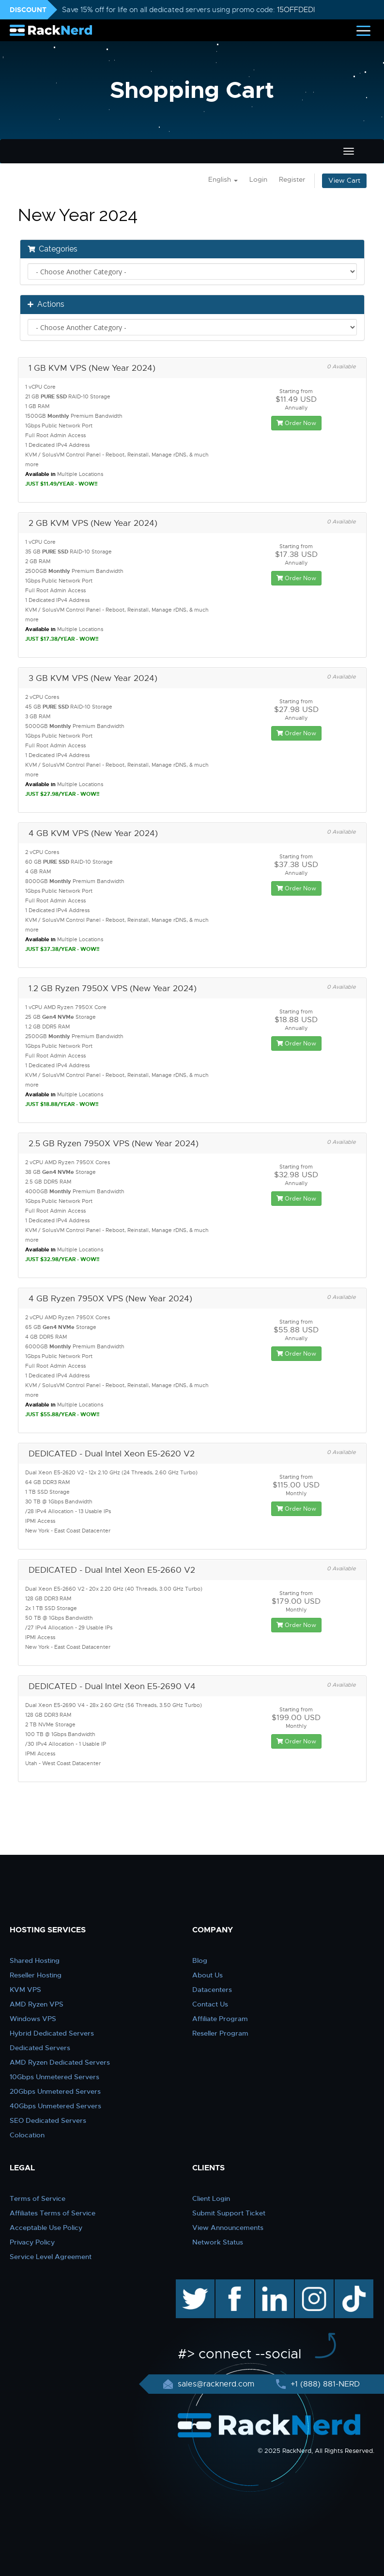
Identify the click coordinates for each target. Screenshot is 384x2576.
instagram (313, 2284)
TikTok (347, 2284)
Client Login (211, 2198)
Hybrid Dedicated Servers (52, 2033)
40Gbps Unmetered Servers (55, 2106)
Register (292, 179)
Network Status (217, 2242)
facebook (233, 2284)
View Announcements (227, 2227)
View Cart (344, 180)
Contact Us (210, 2004)
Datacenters (212, 1989)
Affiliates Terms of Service (52, 2213)
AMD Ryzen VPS (36, 2004)
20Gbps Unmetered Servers (55, 2091)
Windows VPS (33, 2018)
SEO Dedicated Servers (48, 2120)
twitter (188, 2284)
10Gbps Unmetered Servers (54, 2076)
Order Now (296, 423)
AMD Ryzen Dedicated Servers (60, 2062)
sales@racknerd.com (216, 2384)
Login (258, 179)
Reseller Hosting (35, 1975)
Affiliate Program (220, 2018)
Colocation (27, 2135)
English (223, 179)
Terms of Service (37, 2198)
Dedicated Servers (40, 2047)
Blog (199, 1960)
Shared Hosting (35, 1960)
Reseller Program (220, 2033)
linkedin (269, 2284)
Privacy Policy (32, 2242)
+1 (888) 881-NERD (324, 2384)
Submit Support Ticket (228, 2213)
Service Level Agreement (51, 2256)
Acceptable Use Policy (46, 2227)
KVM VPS (25, 1989)
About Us (207, 1975)
